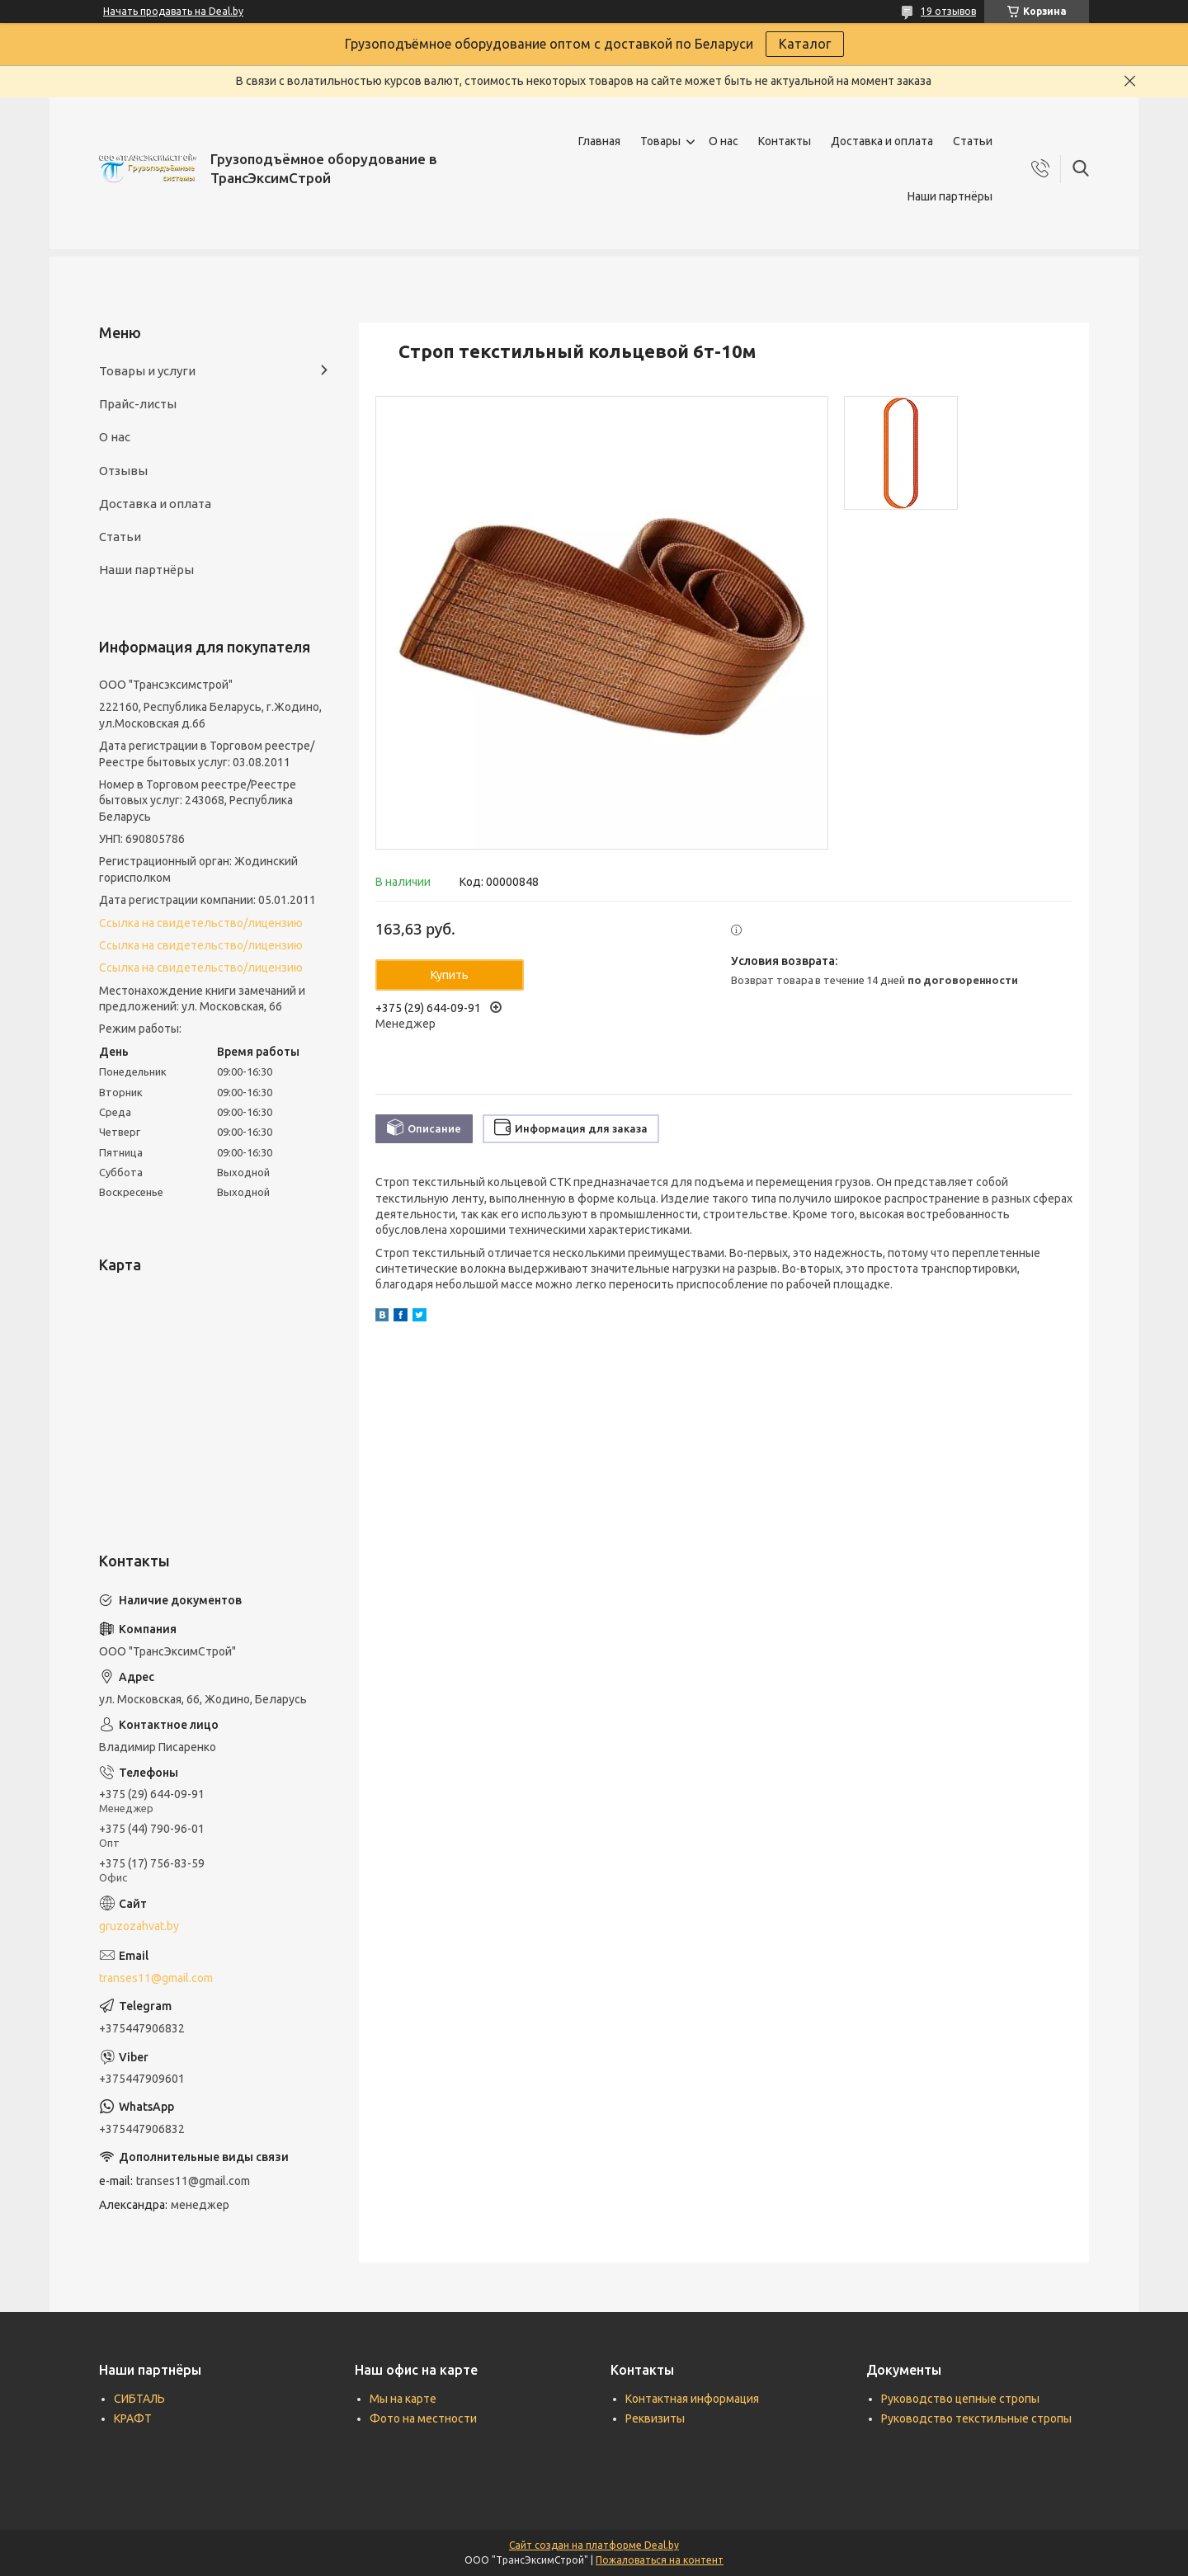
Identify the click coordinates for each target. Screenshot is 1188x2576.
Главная (599, 141)
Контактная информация (692, 2398)
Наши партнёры (950, 196)
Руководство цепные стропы (960, 2398)
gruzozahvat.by (139, 1926)
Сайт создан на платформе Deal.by (594, 2545)
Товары (660, 141)
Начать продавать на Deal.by (173, 11)
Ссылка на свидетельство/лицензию (201, 923)
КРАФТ (133, 2418)
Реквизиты (655, 2418)
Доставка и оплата (882, 141)
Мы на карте (403, 2398)
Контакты (784, 141)
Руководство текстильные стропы (976, 2418)
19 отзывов (948, 11)
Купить (450, 975)
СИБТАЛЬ (139, 2398)
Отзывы (123, 471)
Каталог (805, 43)
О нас (723, 141)
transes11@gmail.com (156, 1978)
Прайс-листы (138, 404)
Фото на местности (423, 2418)
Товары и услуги (147, 371)
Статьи (972, 141)
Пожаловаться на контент (660, 2560)
